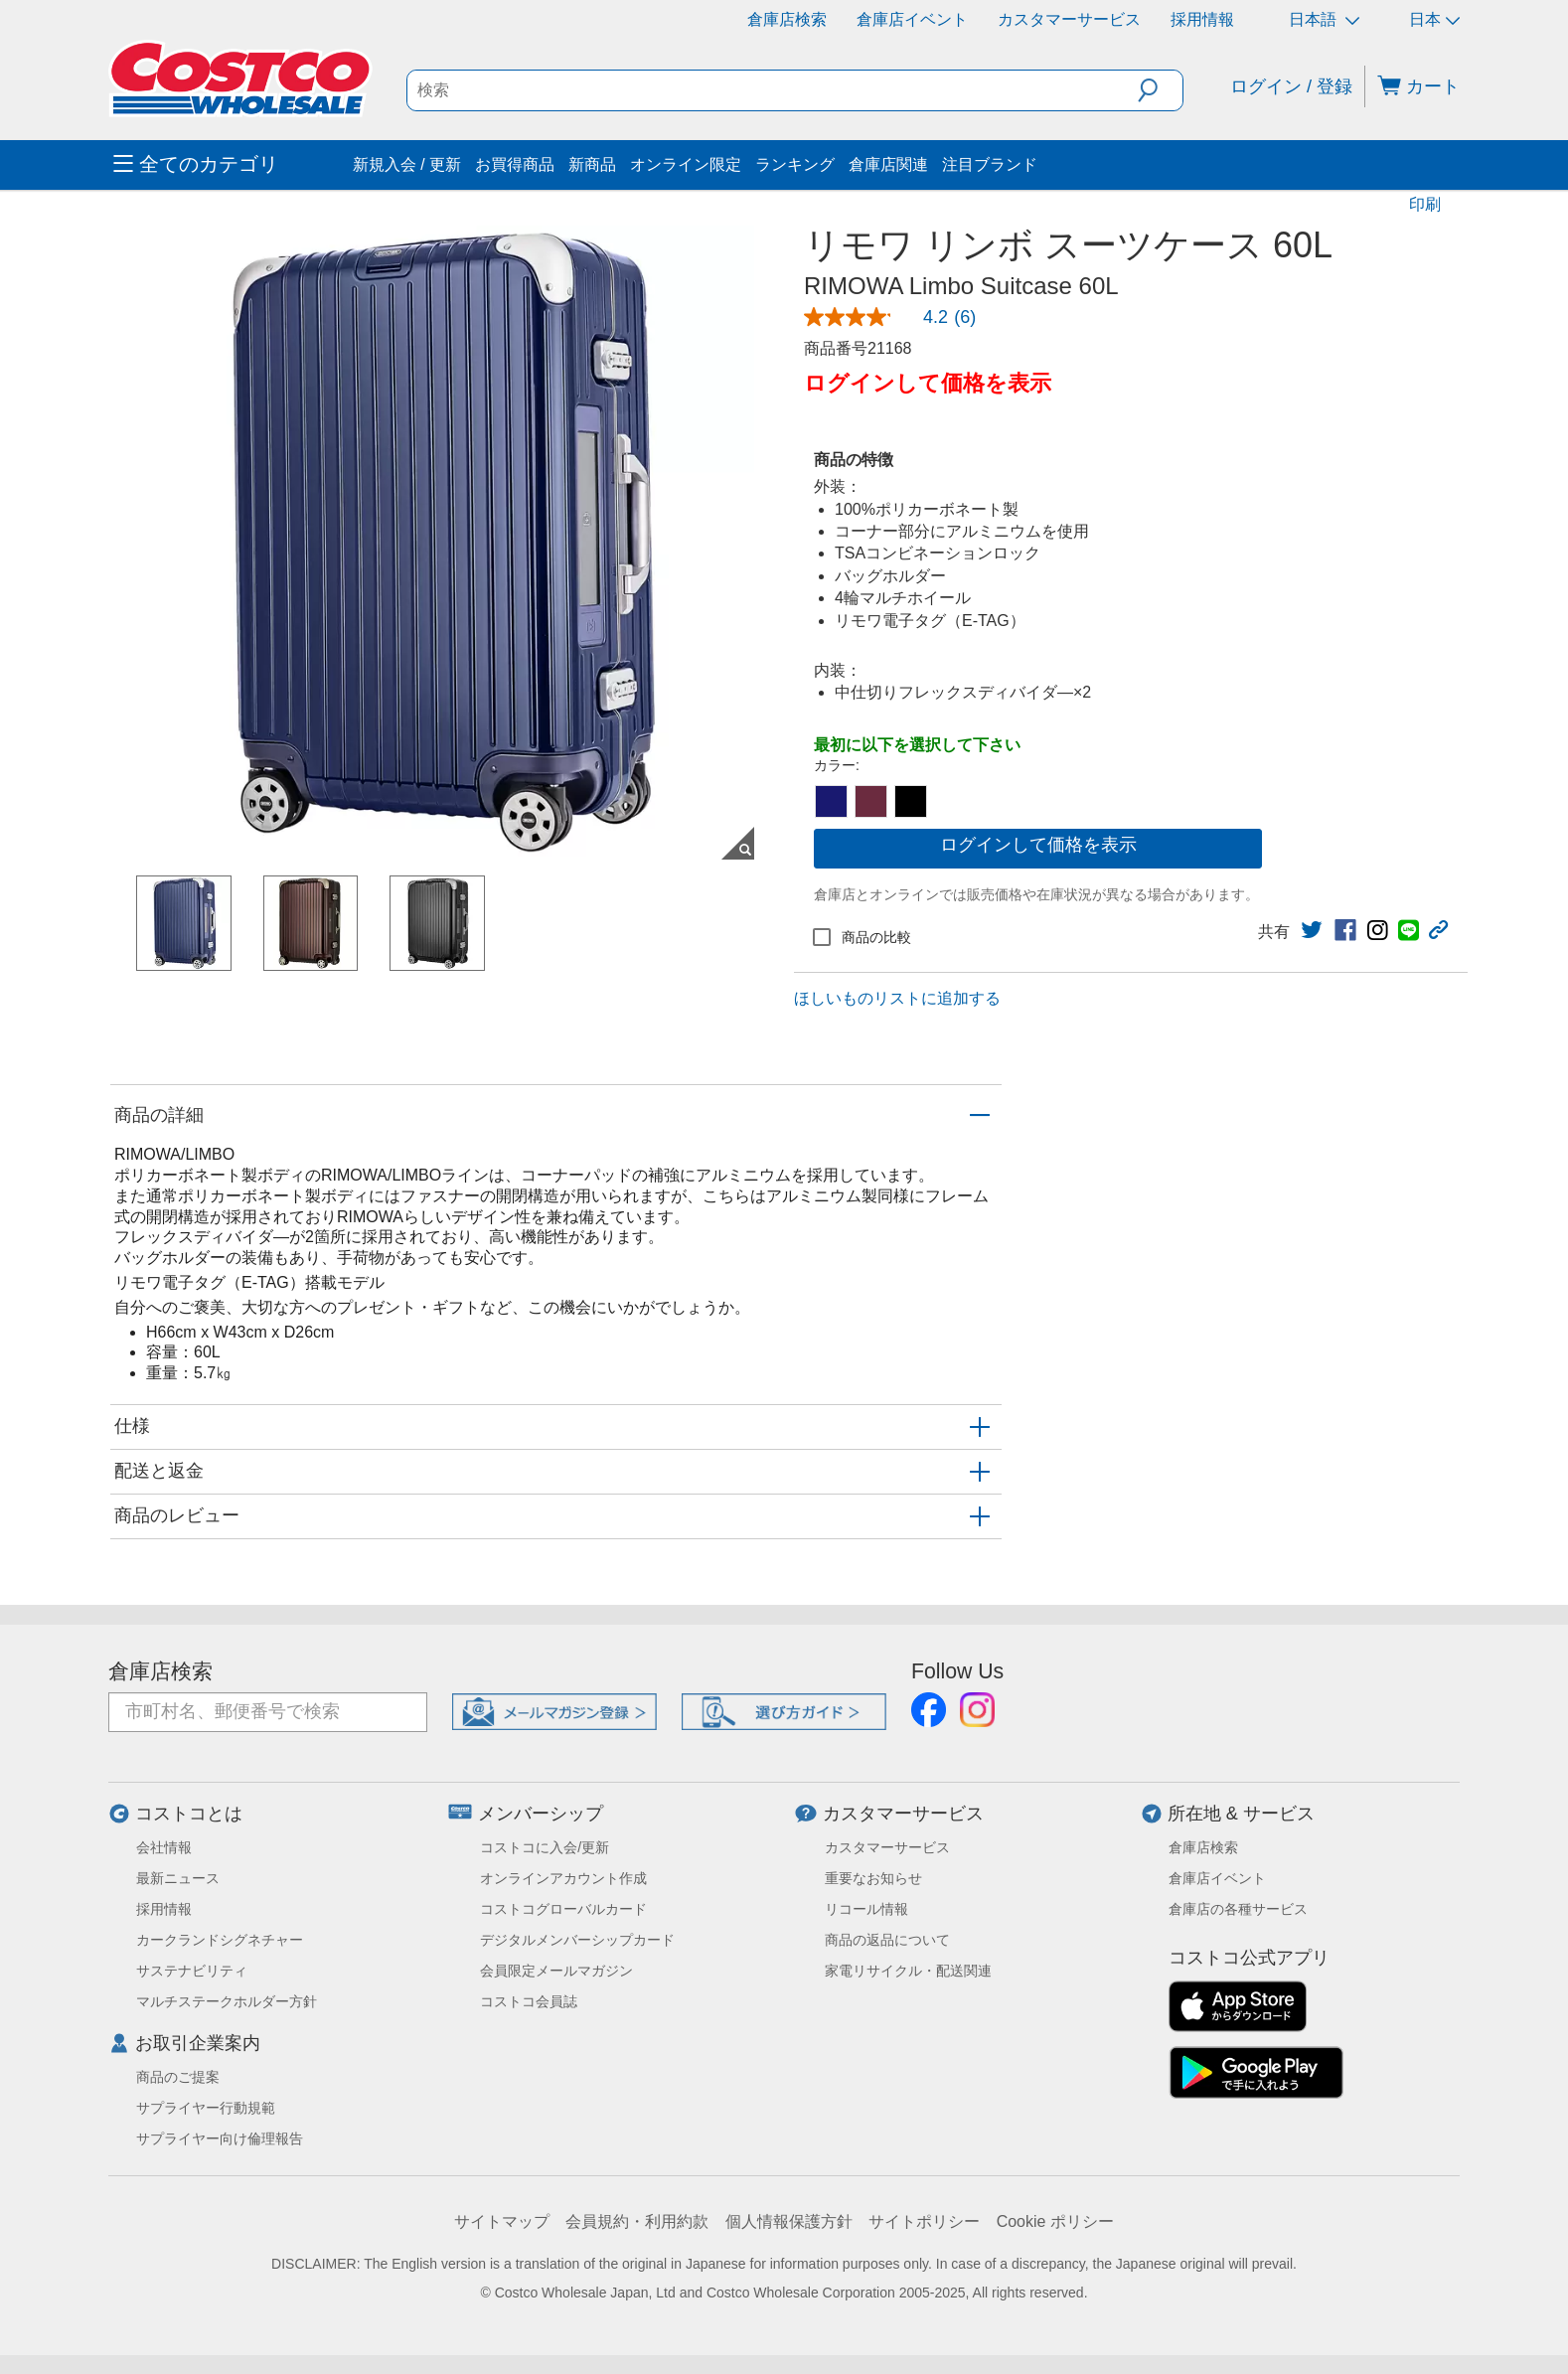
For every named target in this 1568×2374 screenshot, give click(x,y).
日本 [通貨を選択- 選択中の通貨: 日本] (1434, 19)
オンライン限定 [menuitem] (685, 164)
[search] (773, 90)
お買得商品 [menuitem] (514, 164)
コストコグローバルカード (563, 1909)
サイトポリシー (924, 2221)
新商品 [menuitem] (592, 164)
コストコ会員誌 (528, 2001)
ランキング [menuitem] (795, 164)
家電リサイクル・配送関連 (908, 1970)
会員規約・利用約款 (636, 2221)
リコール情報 (866, 1909)
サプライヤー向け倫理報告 (219, 2138)
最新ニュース (178, 1878)
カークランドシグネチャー (219, 1940)
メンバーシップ (540, 1813)
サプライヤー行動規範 (205, 2108)
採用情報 (1202, 19)
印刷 (1425, 204)
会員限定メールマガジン (556, 1970)
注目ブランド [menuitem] (989, 164)
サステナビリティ (191, 1970)
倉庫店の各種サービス (1238, 1909)
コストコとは (188, 1813)
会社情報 (164, 1847)
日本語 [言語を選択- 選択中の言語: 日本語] (1324, 19)
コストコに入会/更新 (544, 1847)
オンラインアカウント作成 (563, 1878)
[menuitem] (230, 165)
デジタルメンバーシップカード (577, 1940)
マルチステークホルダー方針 (226, 2001)
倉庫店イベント (912, 19)
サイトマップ (501, 2221)
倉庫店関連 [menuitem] (888, 164)
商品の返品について (887, 1940)
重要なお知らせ (873, 1878)
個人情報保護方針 (789, 2221)
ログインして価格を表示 (1038, 845)
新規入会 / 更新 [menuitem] (407, 164)
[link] (898, 317)
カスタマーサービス (1069, 19)
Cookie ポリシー (1055, 2221)
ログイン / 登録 (1291, 86)
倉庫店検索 (787, 19)
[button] (1160, 90)
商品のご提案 (178, 2077)
